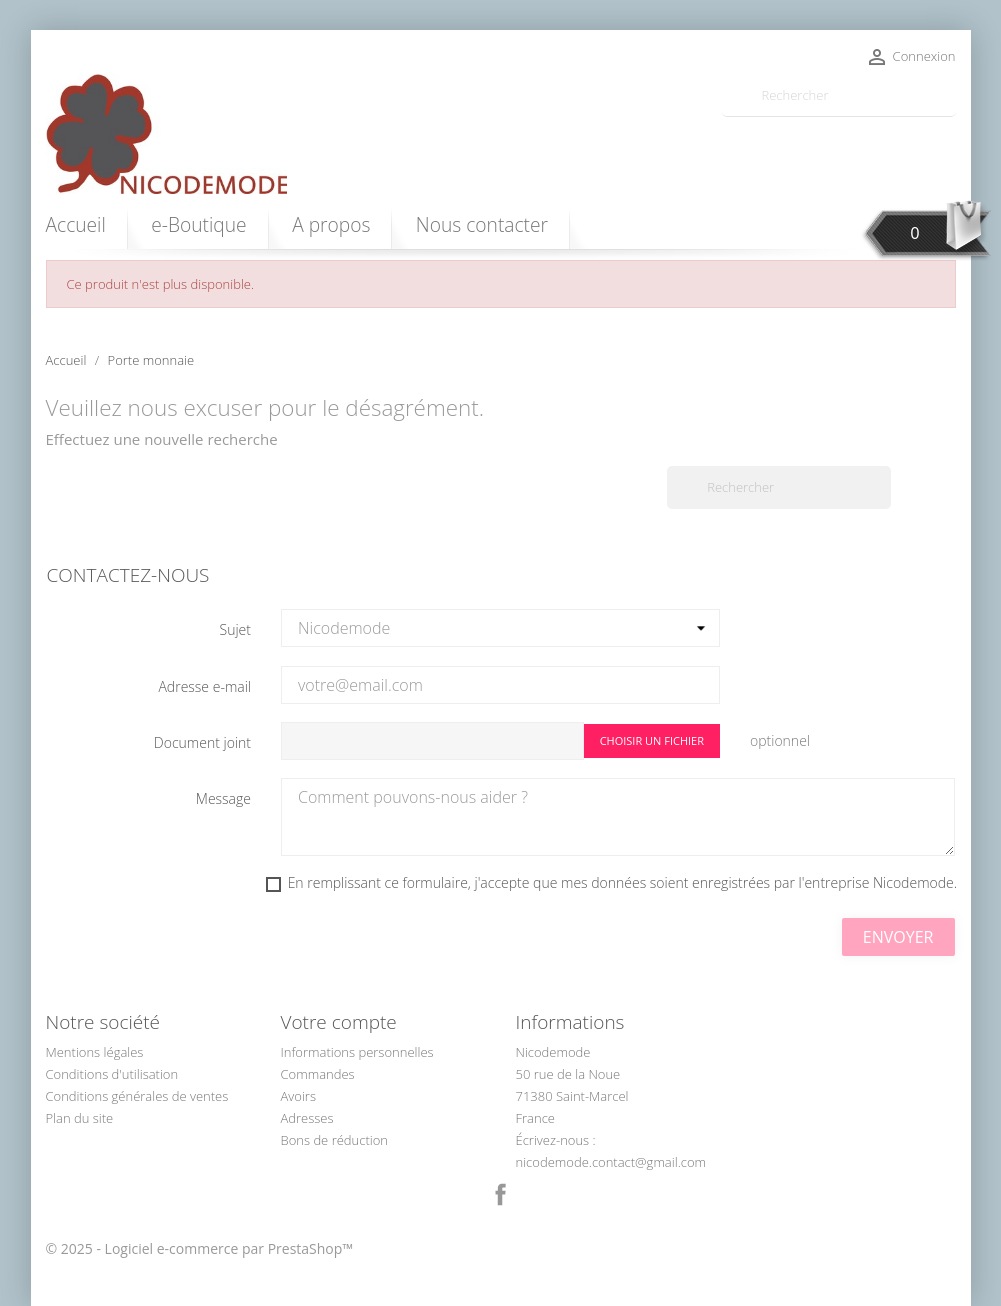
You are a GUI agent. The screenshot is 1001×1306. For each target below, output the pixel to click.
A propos (331, 224)
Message (223, 798)
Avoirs (298, 1096)
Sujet (235, 629)
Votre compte (339, 1022)
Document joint (202, 742)
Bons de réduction (335, 1140)
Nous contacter (482, 224)
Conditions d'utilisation (112, 1074)
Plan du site (80, 1118)
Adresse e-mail (204, 686)
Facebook (501, 1195)
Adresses (307, 1118)
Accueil (76, 224)
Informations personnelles (357, 1052)
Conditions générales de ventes (137, 1096)
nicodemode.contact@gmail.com (611, 1162)
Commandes (318, 1074)
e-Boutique (198, 224)
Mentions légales (95, 1052)
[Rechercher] (839, 95)
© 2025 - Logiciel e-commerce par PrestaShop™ (200, 1248)
